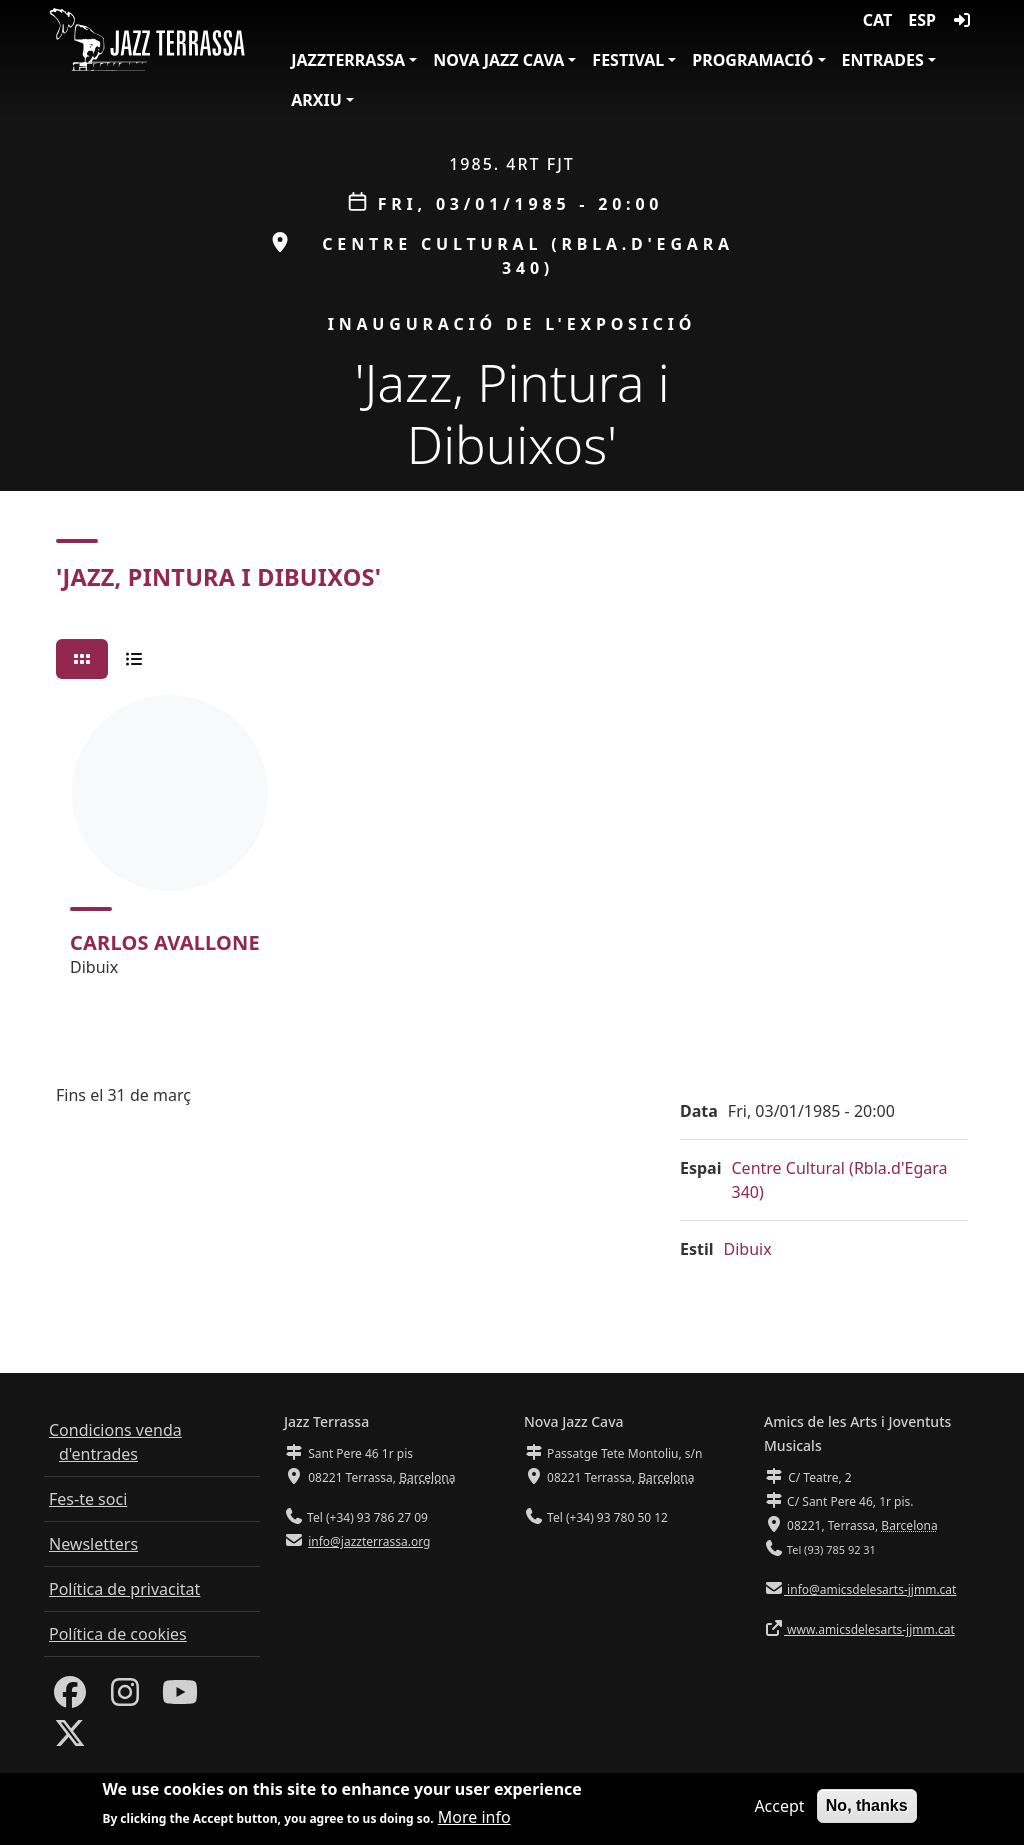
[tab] (82, 659)
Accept (779, 1807)
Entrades (883, 60)
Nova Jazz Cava (498, 60)
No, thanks (867, 1806)
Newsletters (93, 1544)
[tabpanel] (512, 845)
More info (474, 1819)
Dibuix (748, 1249)
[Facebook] (70, 1698)
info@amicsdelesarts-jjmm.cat (870, 1589)
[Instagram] (125, 1698)
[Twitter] (70, 1739)
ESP (922, 20)
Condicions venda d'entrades (115, 1442)
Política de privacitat (124, 1589)
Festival (628, 60)
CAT (877, 20)
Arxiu (316, 100)
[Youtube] (180, 1698)
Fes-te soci (88, 1499)
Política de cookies (118, 1634)
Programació (752, 60)
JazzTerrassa (348, 60)
